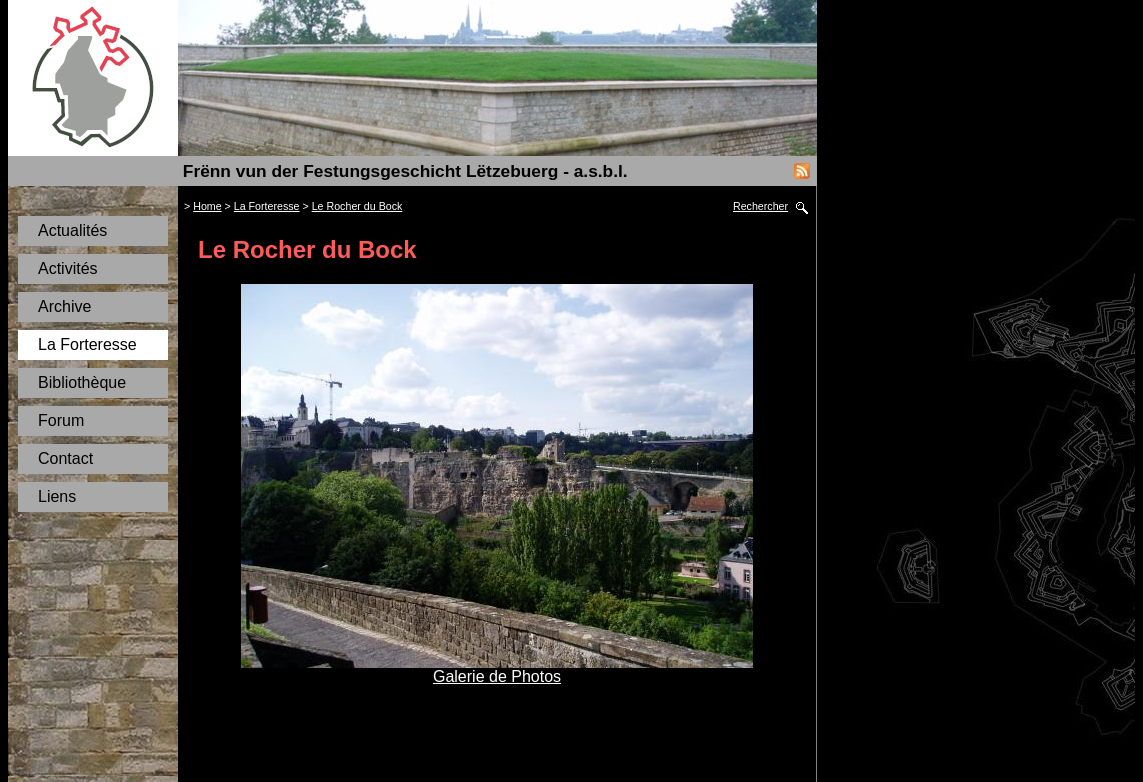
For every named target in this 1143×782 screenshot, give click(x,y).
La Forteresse (87, 344)
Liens (57, 496)
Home (207, 206)
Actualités (72, 230)
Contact (65, 458)
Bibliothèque (82, 382)
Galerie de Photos (497, 676)
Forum (61, 420)
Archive (64, 306)
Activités (68, 268)
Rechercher (760, 206)
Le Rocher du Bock (357, 206)
